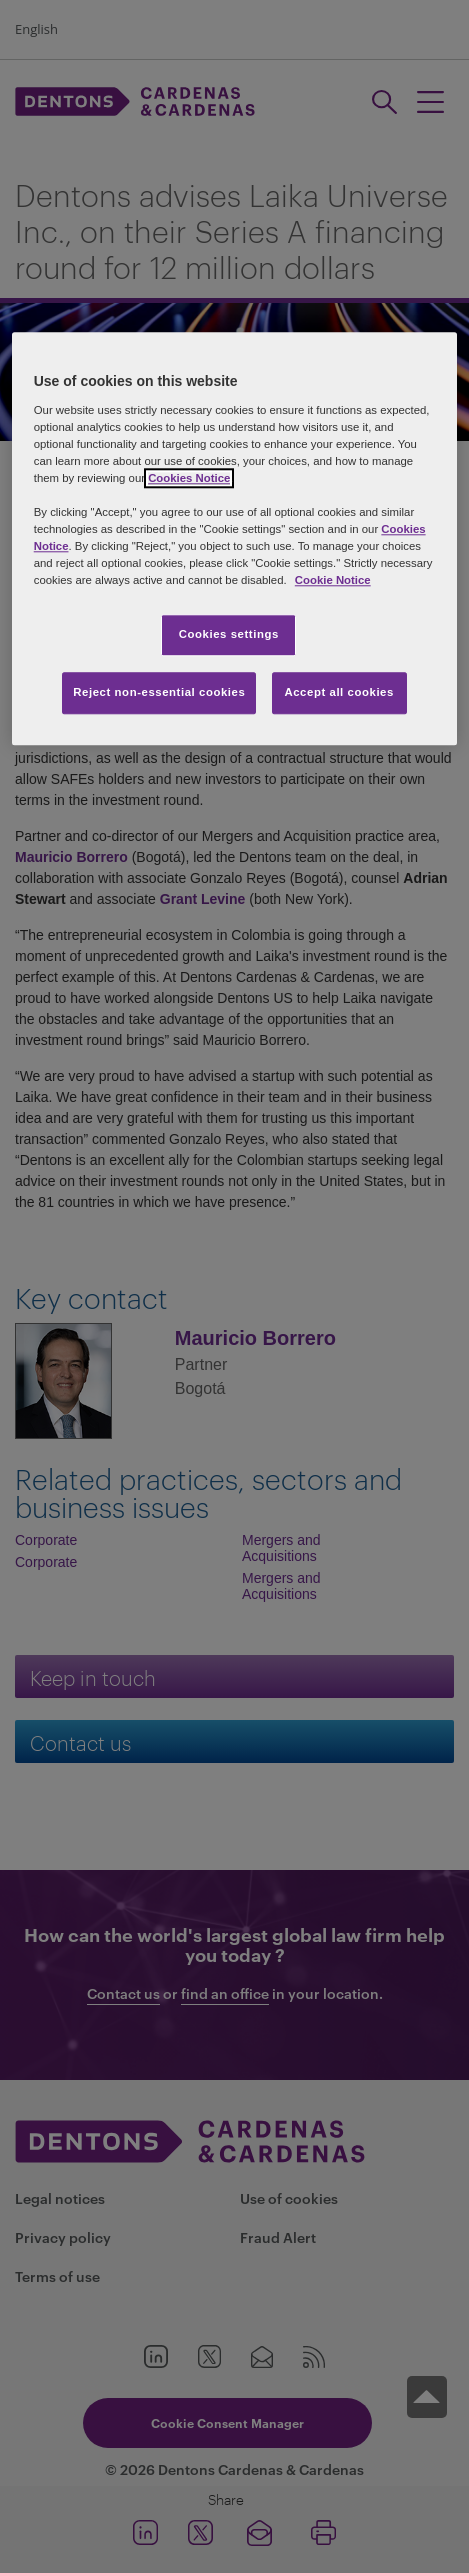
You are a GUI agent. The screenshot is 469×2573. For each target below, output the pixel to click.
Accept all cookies (339, 692)
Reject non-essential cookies (159, 692)
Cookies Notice (189, 478)
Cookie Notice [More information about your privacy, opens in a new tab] (333, 580)
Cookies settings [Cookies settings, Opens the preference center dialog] (229, 635)
